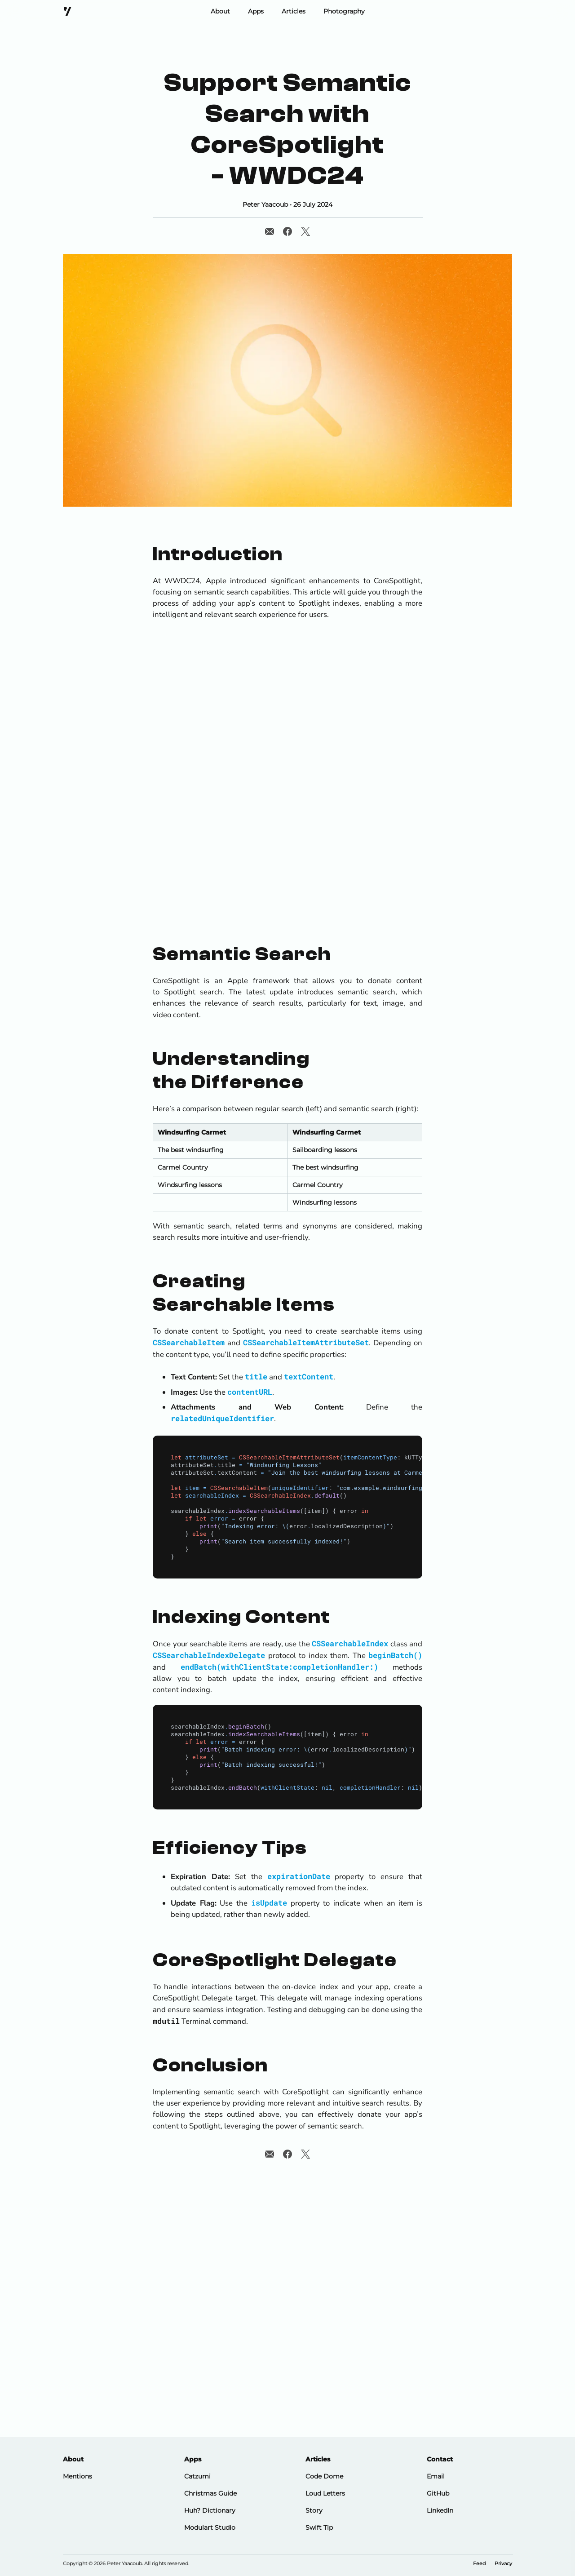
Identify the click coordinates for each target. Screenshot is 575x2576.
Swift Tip (319, 2527)
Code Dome (324, 2476)
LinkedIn (440, 2510)
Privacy (503, 2564)
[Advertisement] (287, 853)
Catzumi (197, 2476)
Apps (256, 11)
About (220, 11)
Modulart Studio (209, 2527)
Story (314, 2510)
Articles (293, 11)
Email (436, 2476)
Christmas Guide (210, 2493)
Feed (479, 2564)
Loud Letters (325, 2493)
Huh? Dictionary (209, 2510)
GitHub (438, 2493)
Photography (344, 11)
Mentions (77, 2476)
